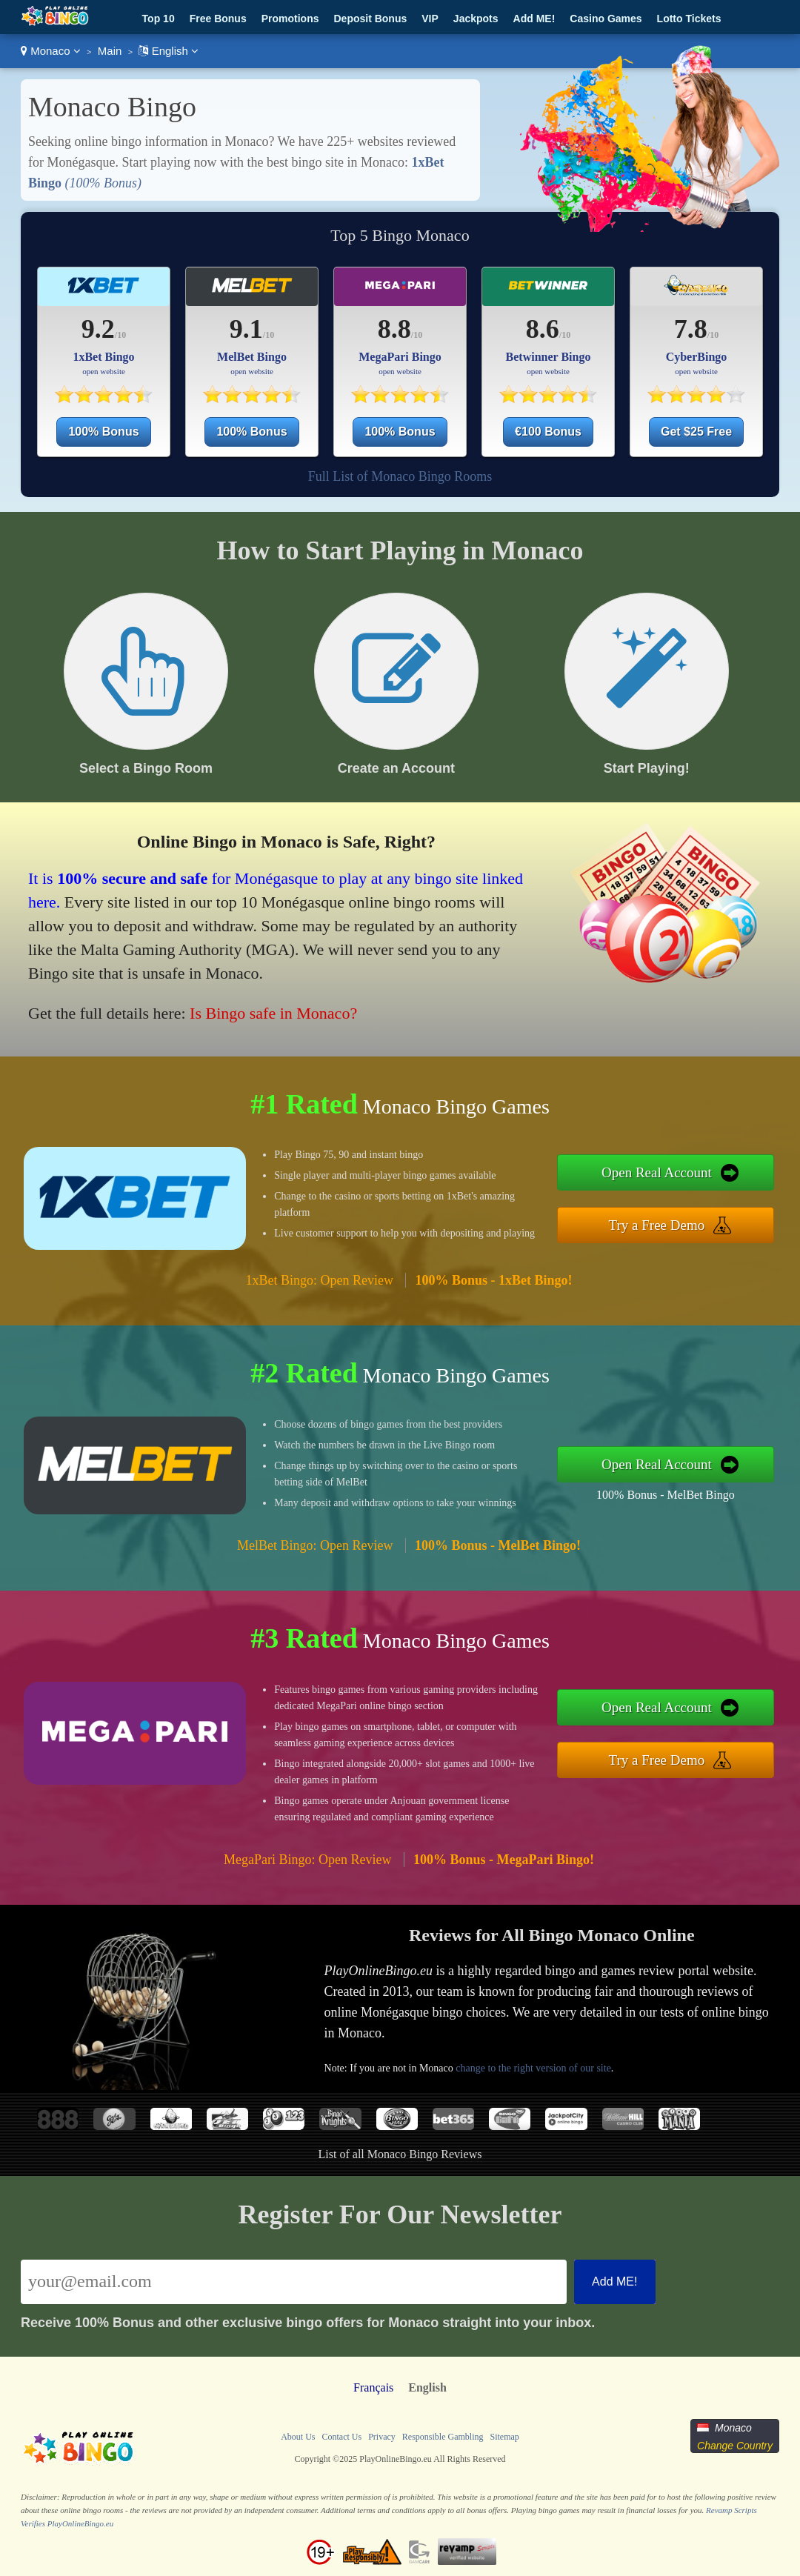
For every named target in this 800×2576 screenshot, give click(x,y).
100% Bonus (103, 431)
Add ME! (534, 18)
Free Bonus (218, 18)
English (169, 50)
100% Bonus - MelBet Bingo (665, 1494)
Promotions (290, 18)
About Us (298, 2437)
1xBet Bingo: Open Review (319, 1280)
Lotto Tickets (689, 18)
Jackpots (476, 18)
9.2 (98, 329)
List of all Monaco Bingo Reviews (400, 2154)
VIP (430, 18)
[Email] (294, 2282)
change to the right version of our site (533, 2068)
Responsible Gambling (443, 2437)
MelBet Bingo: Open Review (315, 1545)
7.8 (690, 329)
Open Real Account (656, 1172)
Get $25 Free (696, 431)
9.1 (246, 329)
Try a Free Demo (657, 1225)
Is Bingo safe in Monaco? (273, 1013)
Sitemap (504, 2437)
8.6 (542, 329)
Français (373, 2387)
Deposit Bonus (370, 18)
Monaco (51, 50)
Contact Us (341, 2437)
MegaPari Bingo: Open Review (307, 1859)
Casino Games (605, 18)
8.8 (394, 329)
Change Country (735, 2446)
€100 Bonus (548, 431)
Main (110, 50)
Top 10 (158, 18)
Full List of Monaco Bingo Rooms (400, 476)
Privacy (382, 2437)
